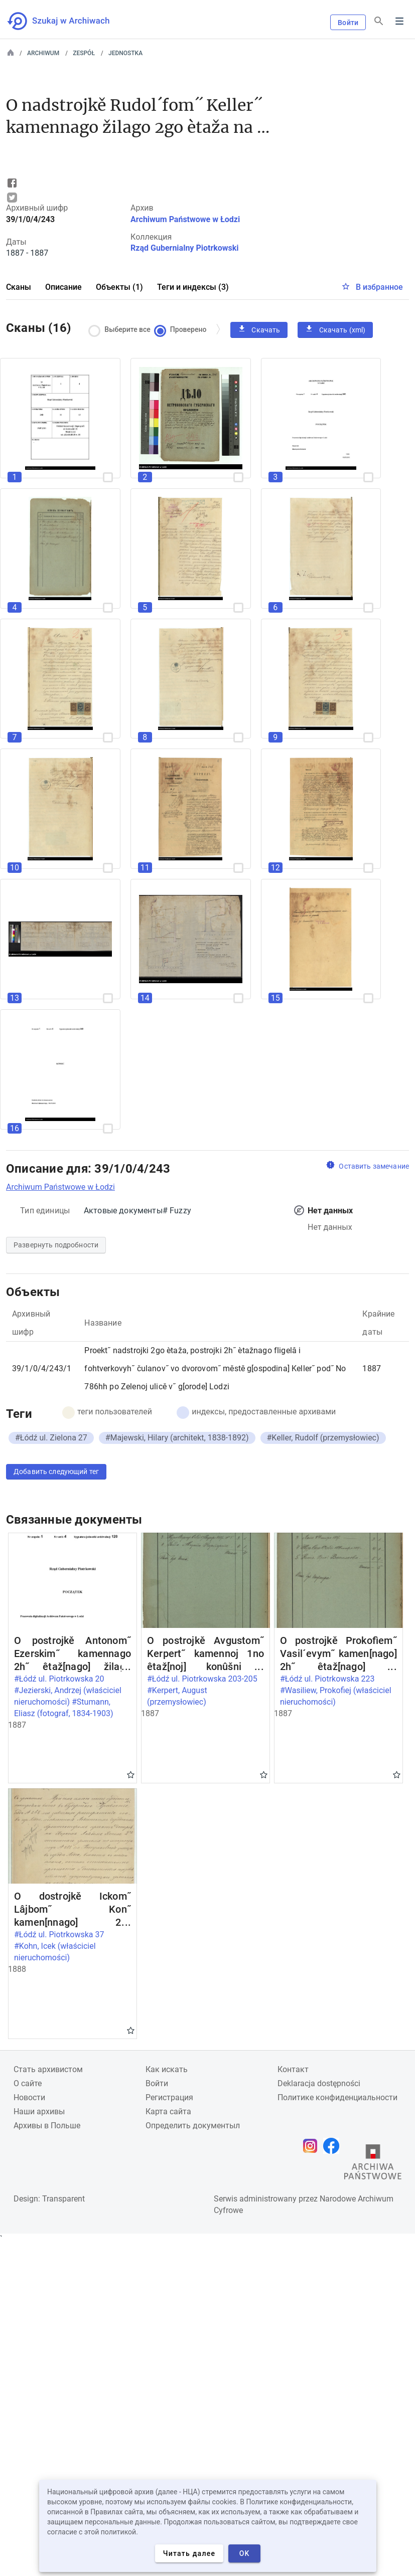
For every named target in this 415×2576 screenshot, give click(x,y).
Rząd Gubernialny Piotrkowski (184, 248)
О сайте (28, 2083)
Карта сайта (168, 2111)
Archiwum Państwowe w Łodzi (185, 219)
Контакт (293, 2069)
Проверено (182, 329)
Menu (399, 21)
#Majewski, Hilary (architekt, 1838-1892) (177, 1437)
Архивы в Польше (47, 2125)
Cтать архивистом (48, 2069)
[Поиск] (378, 21)
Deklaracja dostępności (319, 2083)
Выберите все (122, 329)
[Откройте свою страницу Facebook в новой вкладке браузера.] (333, 2146)
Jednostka (125, 53)
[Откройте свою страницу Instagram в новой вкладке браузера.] (312, 2146)
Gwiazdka (130, 1774)
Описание (63, 287)
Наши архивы (39, 2111)
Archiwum (43, 53)
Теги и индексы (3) (193, 287)
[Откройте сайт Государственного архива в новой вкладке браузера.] (372, 2164)
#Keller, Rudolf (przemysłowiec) (322, 1437)
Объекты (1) (119, 287)
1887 (371, 1368)
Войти (348, 23)
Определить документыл (193, 2125)
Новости (29, 2097)
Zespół (84, 53)
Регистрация (169, 2097)
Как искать (167, 2069)
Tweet (12, 198)
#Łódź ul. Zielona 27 (51, 1437)
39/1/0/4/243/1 (41, 1368)
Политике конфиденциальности (337, 2097)
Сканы (18, 287)
